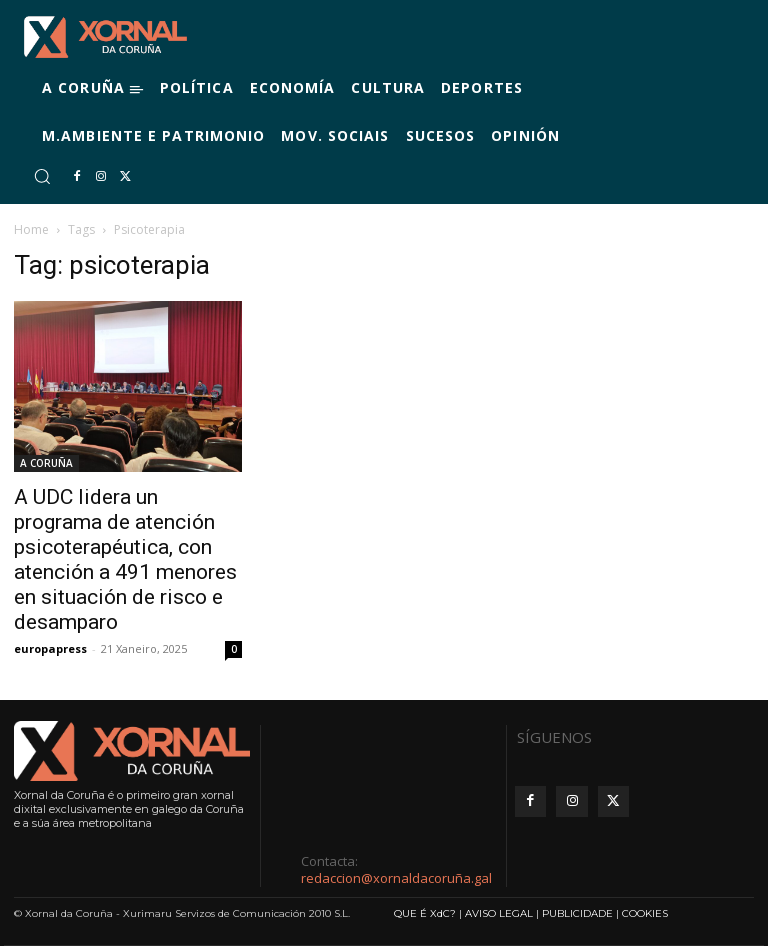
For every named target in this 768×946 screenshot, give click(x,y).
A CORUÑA (46, 463)
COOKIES (645, 913)
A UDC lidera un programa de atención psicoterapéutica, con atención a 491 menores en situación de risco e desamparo (125, 559)
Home (31, 229)
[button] (42, 176)
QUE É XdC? (425, 913)
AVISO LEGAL (499, 913)
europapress (50, 648)
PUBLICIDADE (577, 913)
